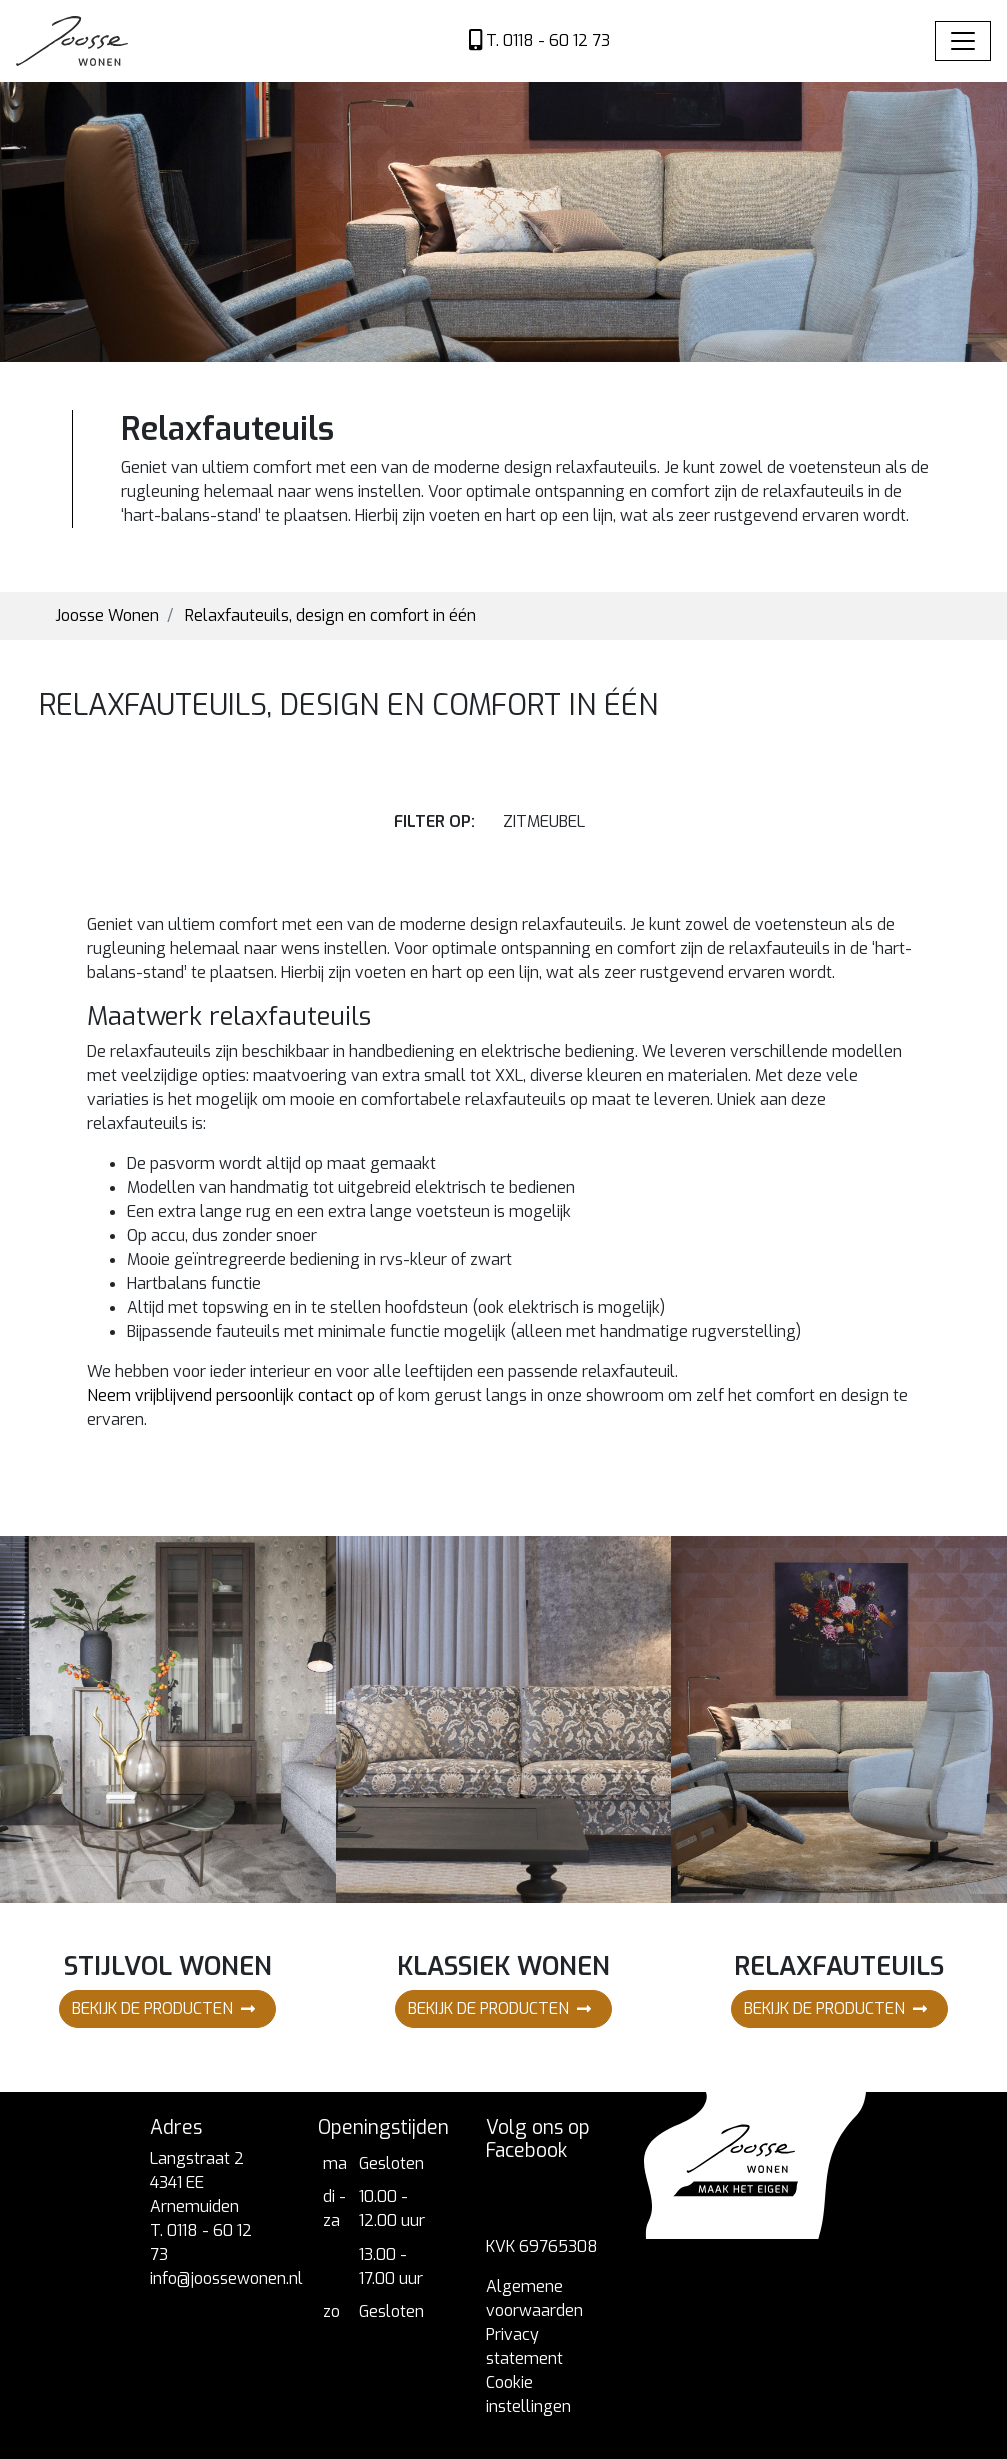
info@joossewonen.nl (226, 2278)
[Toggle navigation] (963, 41)
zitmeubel (544, 821)
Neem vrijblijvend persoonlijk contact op (231, 1395)
